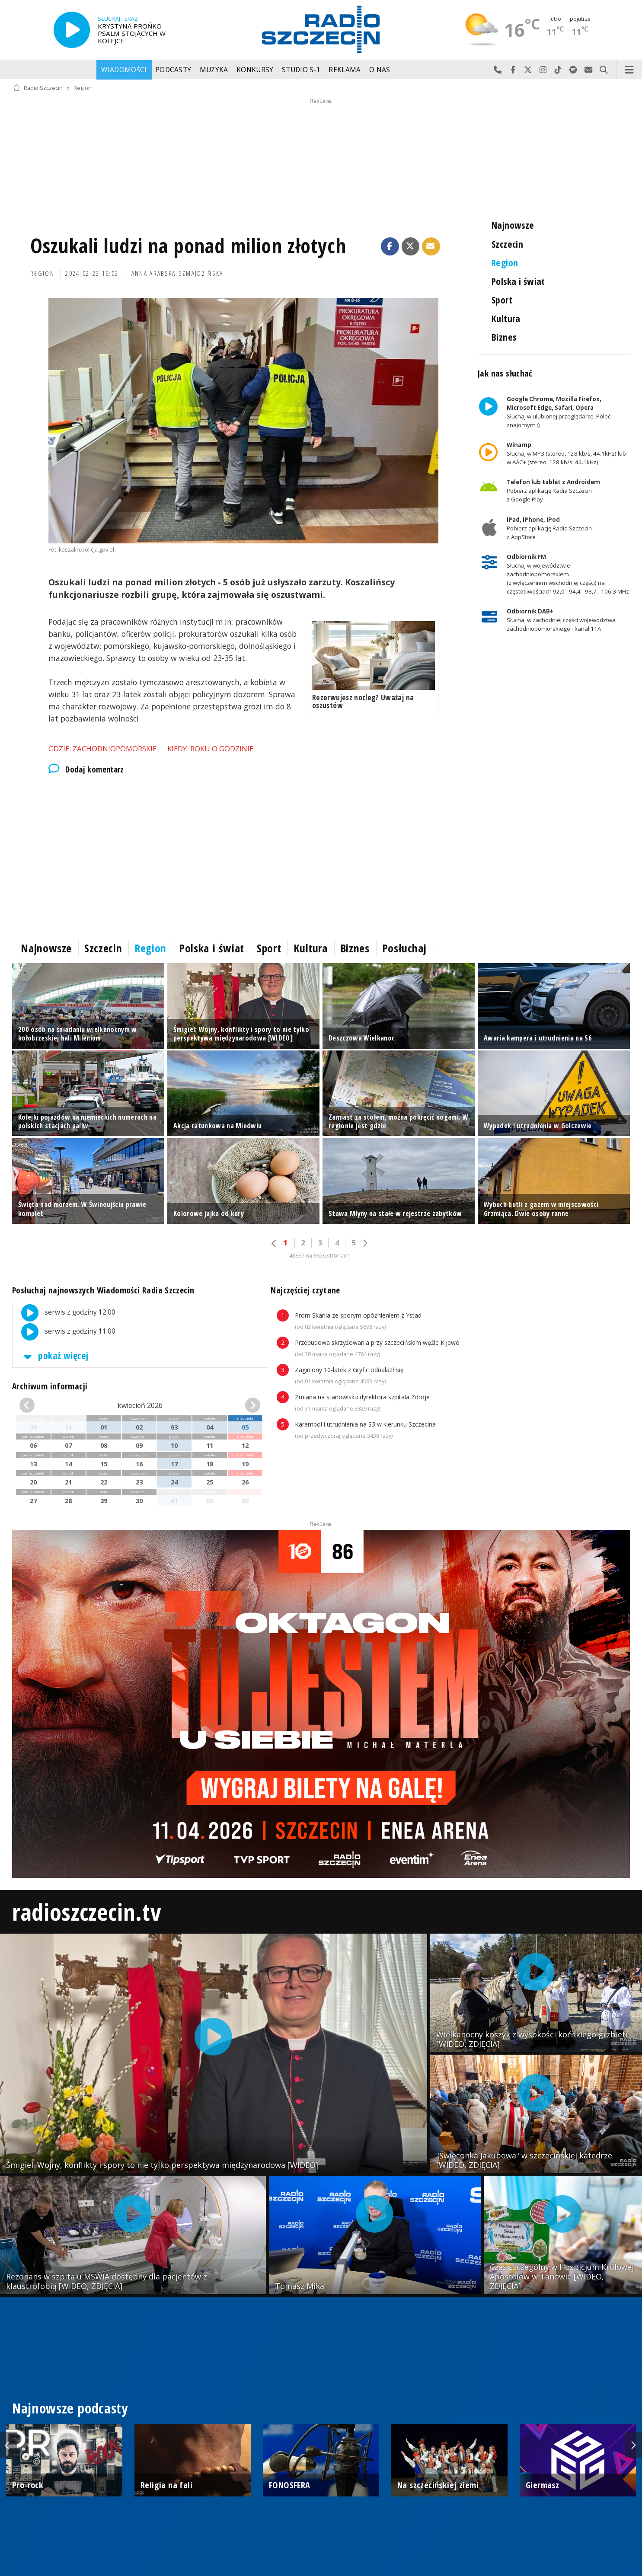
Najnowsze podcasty (70, 2408)
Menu (629, 70)
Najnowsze (513, 225)
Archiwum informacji (49, 1386)
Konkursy (254, 69)
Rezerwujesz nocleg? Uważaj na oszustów (363, 701)
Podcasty (173, 69)
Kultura (506, 318)
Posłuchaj (404, 948)
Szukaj (603, 70)
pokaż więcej (54, 1355)
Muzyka (214, 69)
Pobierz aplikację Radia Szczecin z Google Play (553, 491)
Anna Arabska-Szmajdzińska (177, 273)
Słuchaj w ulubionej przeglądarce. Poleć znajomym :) (558, 412)
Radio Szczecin (37, 88)
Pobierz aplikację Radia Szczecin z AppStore (549, 528)
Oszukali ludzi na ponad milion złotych (188, 245)
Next (633, 2445)
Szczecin (507, 244)
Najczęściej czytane (305, 1290)
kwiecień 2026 (140, 1405)
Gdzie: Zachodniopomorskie (102, 748)
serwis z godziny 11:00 (64, 1332)
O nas (379, 69)
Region (82, 88)
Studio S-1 (301, 69)
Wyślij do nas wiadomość (588, 70)
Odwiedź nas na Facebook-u (513, 70)
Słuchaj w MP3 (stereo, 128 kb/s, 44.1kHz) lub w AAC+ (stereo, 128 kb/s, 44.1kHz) (566, 453)
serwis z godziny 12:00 (64, 1313)
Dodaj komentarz (86, 769)
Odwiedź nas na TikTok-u (558, 70)
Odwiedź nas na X (528, 70)
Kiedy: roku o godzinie (210, 748)
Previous (8, 2445)
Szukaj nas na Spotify (573, 70)
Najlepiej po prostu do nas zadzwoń (497, 70)
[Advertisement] (243, 855)
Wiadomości (124, 69)
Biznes (504, 337)
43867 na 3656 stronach (319, 1255)
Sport (502, 300)
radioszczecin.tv (86, 1911)
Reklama (345, 69)
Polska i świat (518, 281)
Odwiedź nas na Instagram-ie (543, 70)
